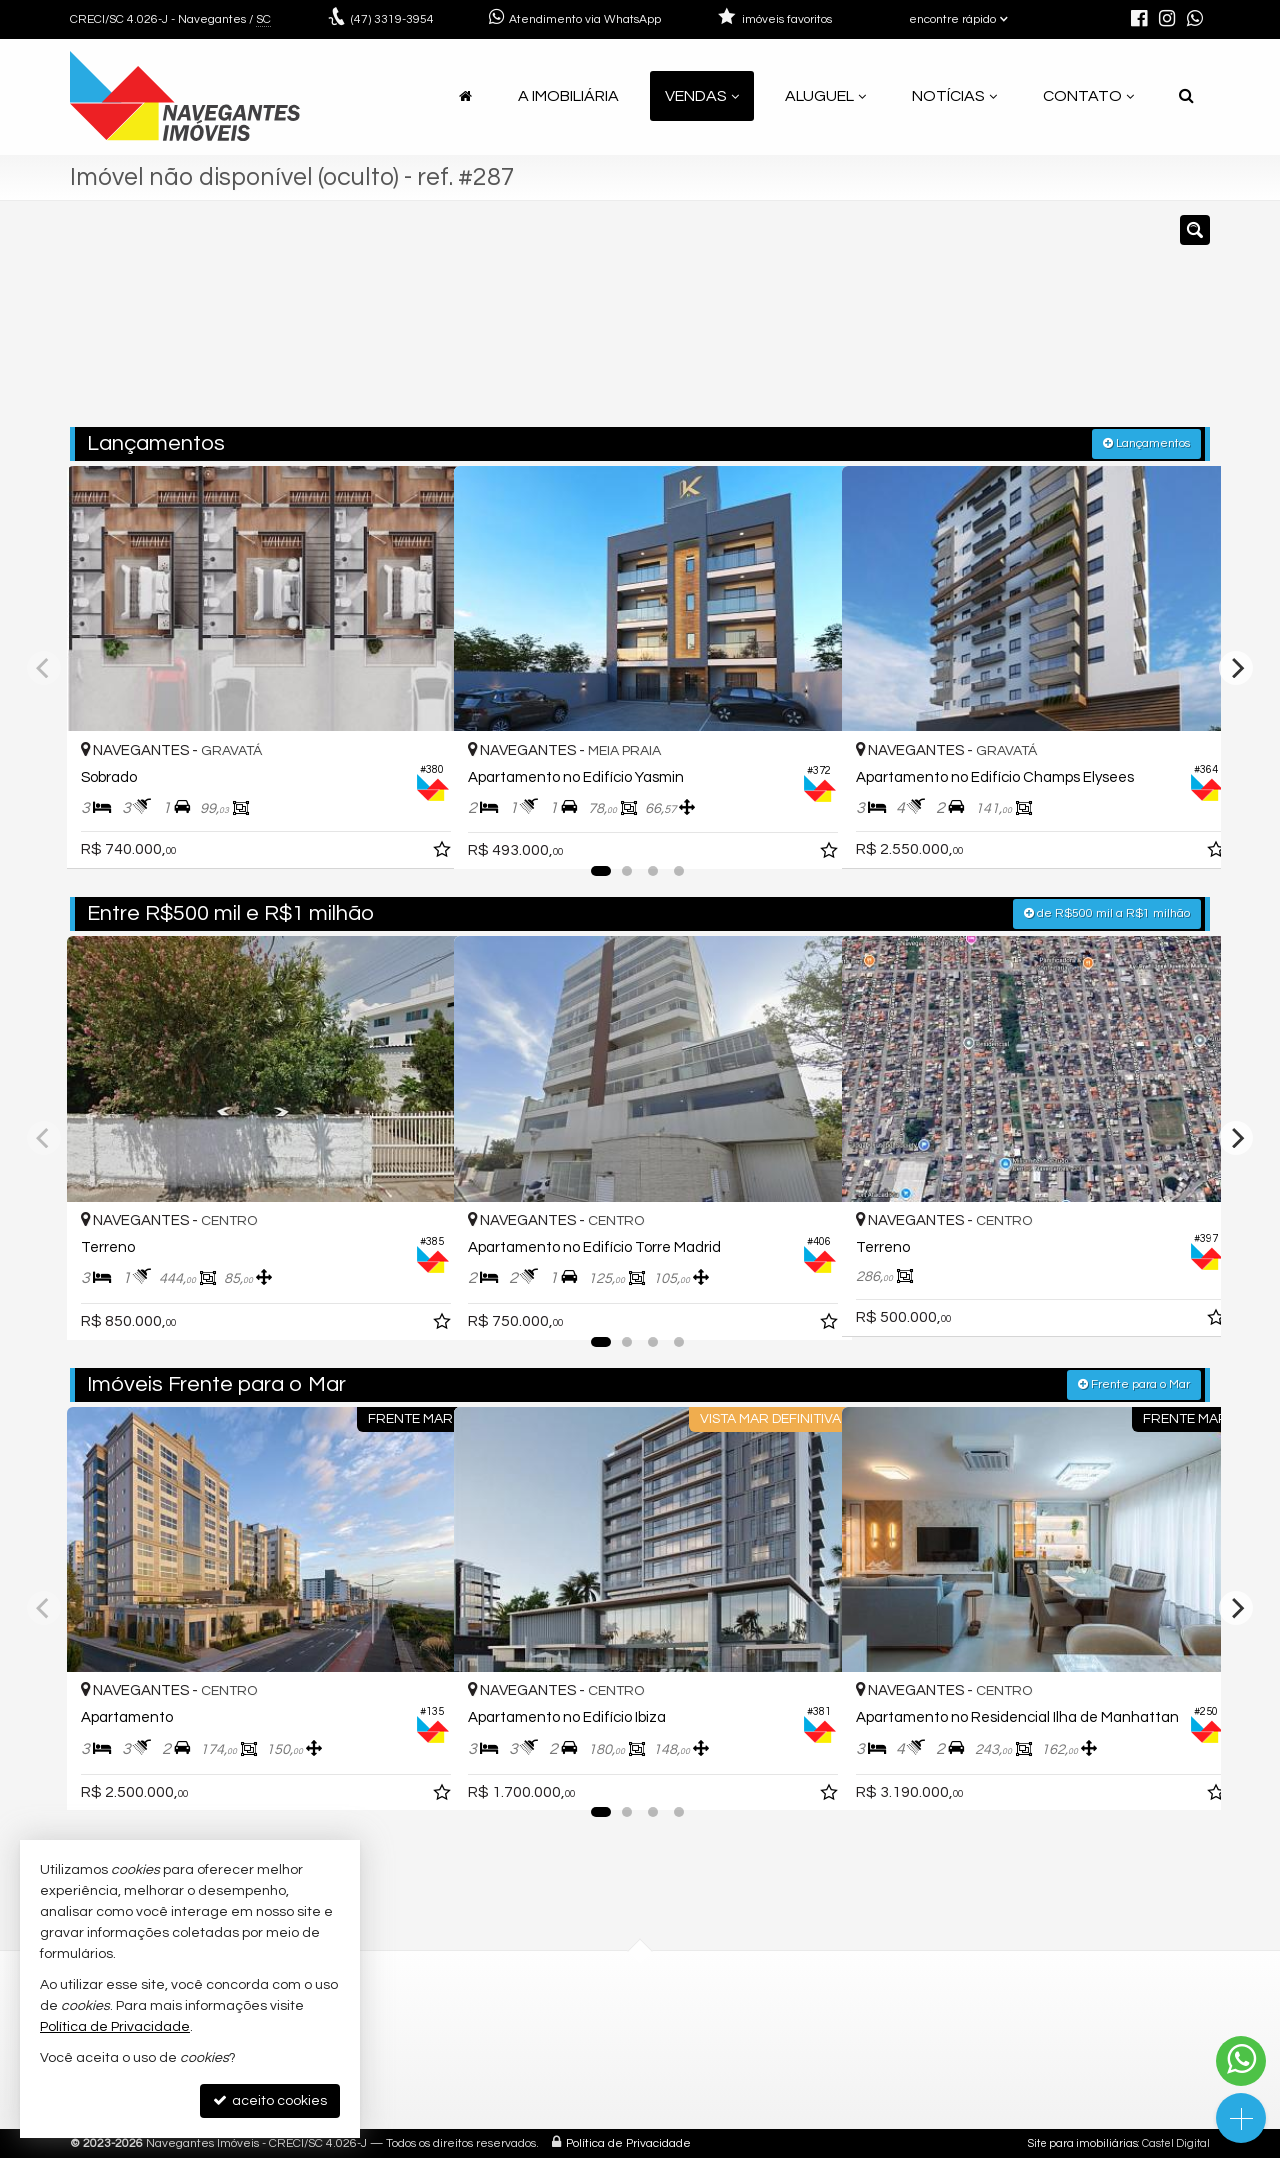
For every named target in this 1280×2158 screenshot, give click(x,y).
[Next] (1236, 667)
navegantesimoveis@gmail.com (588, 2065)
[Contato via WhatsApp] (1241, 2061)
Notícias (954, 96)
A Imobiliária (568, 96)
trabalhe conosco (538, 2089)
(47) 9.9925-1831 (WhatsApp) (574, 2041)
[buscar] (974, 323)
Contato (1088, 96)
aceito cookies (270, 2100)
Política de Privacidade (628, 2142)
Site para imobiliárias (1083, 2142)
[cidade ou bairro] (822, 323)
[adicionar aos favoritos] (417, 834)
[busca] (1186, 96)
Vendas (702, 96)
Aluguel (825, 96)
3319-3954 (392, 19)
